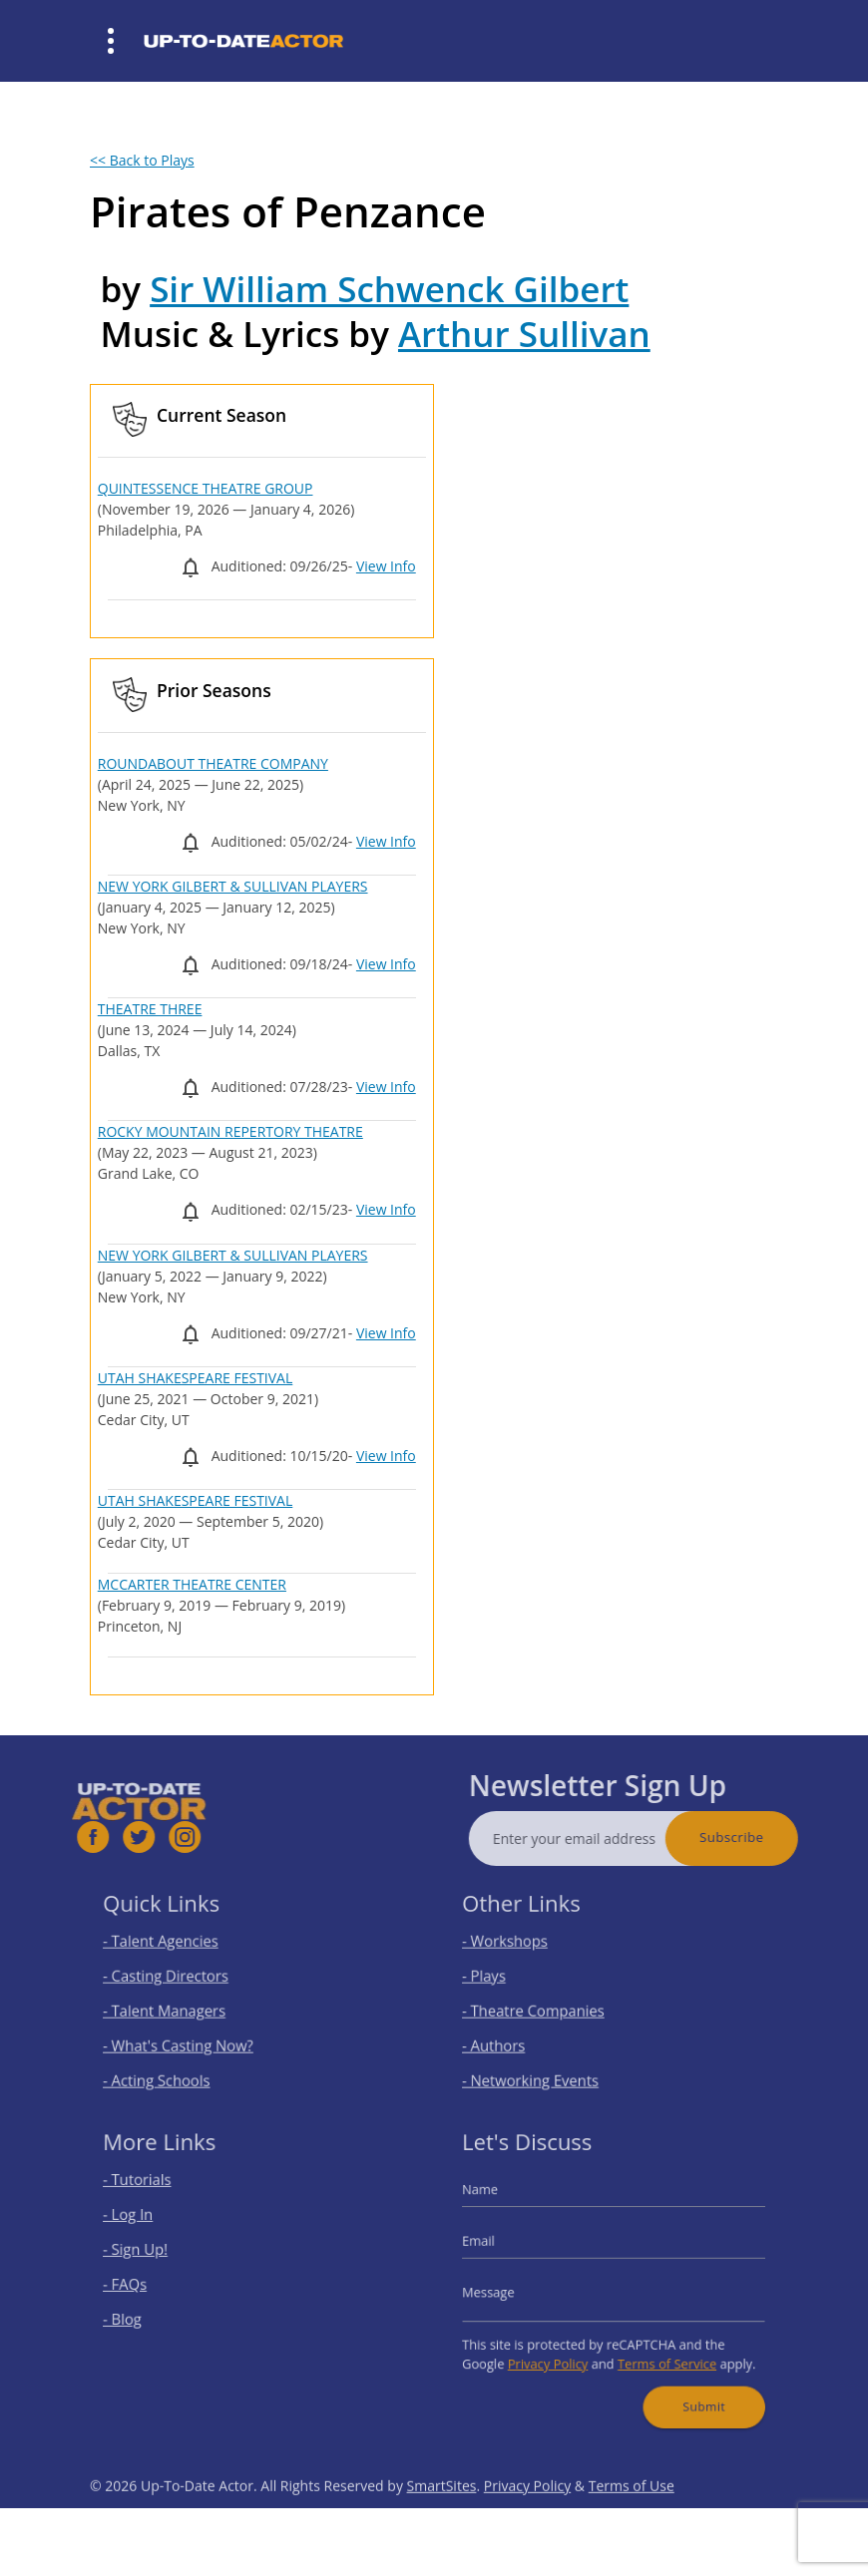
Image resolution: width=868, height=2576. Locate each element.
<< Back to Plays (142, 160)
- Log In (148, 2224)
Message (508, 2290)
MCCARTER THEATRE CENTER (192, 1584)
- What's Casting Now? (190, 2036)
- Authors (512, 2036)
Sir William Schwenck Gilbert (389, 288)
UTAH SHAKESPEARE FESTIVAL (195, 1377)
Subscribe (767, 1837)
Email (500, 2246)
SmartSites (442, 2520)
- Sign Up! (154, 2253)
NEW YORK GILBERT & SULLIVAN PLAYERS (233, 886)
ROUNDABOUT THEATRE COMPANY (213, 763)
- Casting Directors (179, 1978)
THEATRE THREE (150, 1008)
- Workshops (522, 1948)
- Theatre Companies (546, 2007)
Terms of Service (658, 2350)
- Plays (504, 1978)
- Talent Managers (178, 2007)
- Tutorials (156, 2194)
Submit (690, 2386)
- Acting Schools (172, 2065)
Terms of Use (631, 2520)
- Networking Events (544, 2065)
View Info (386, 565)
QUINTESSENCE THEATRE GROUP (205, 488)
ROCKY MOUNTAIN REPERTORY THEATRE (230, 1131)
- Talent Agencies (175, 1948)
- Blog (143, 2313)
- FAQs (145, 2283)
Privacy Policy (558, 2350)
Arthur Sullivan (524, 333)
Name (501, 2203)
